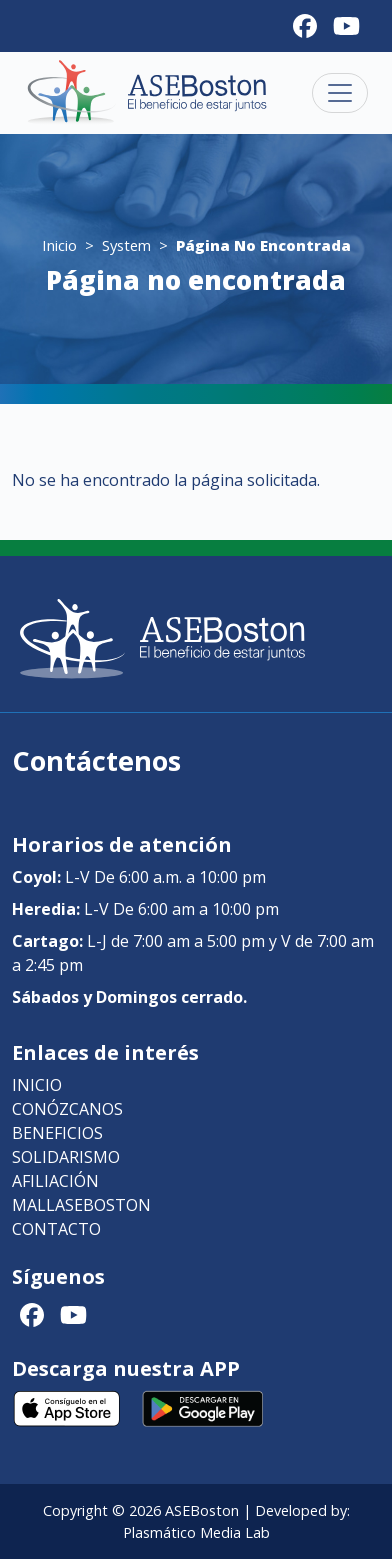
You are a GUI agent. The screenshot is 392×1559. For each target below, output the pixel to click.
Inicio (59, 245)
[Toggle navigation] (340, 93)
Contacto (56, 1229)
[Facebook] (305, 26)
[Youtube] (346, 26)
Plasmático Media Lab (196, 1532)
